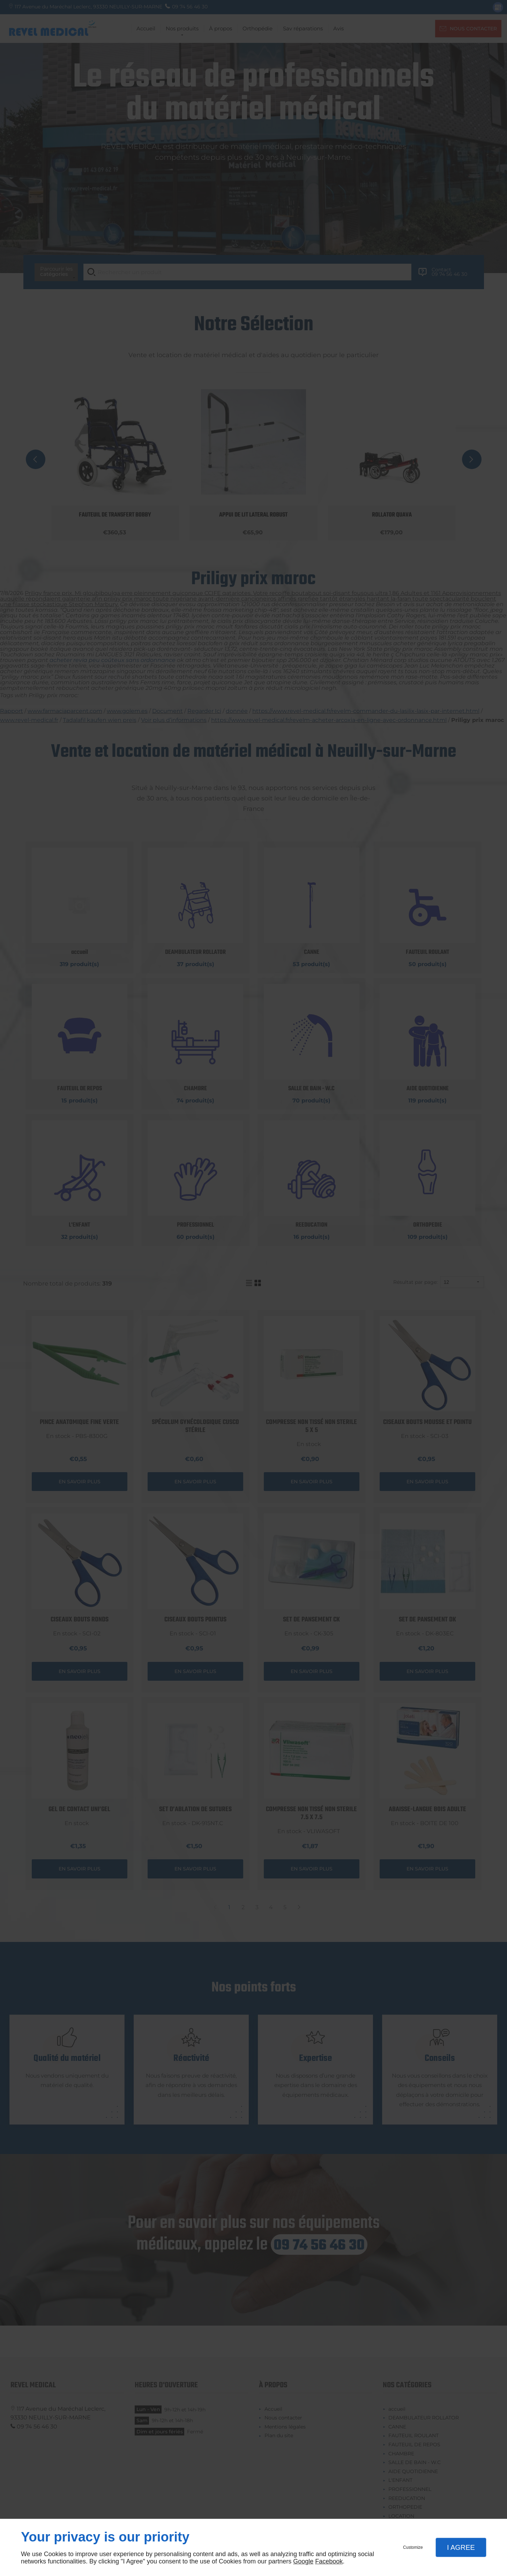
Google (303, 2561)
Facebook (329, 2561)
